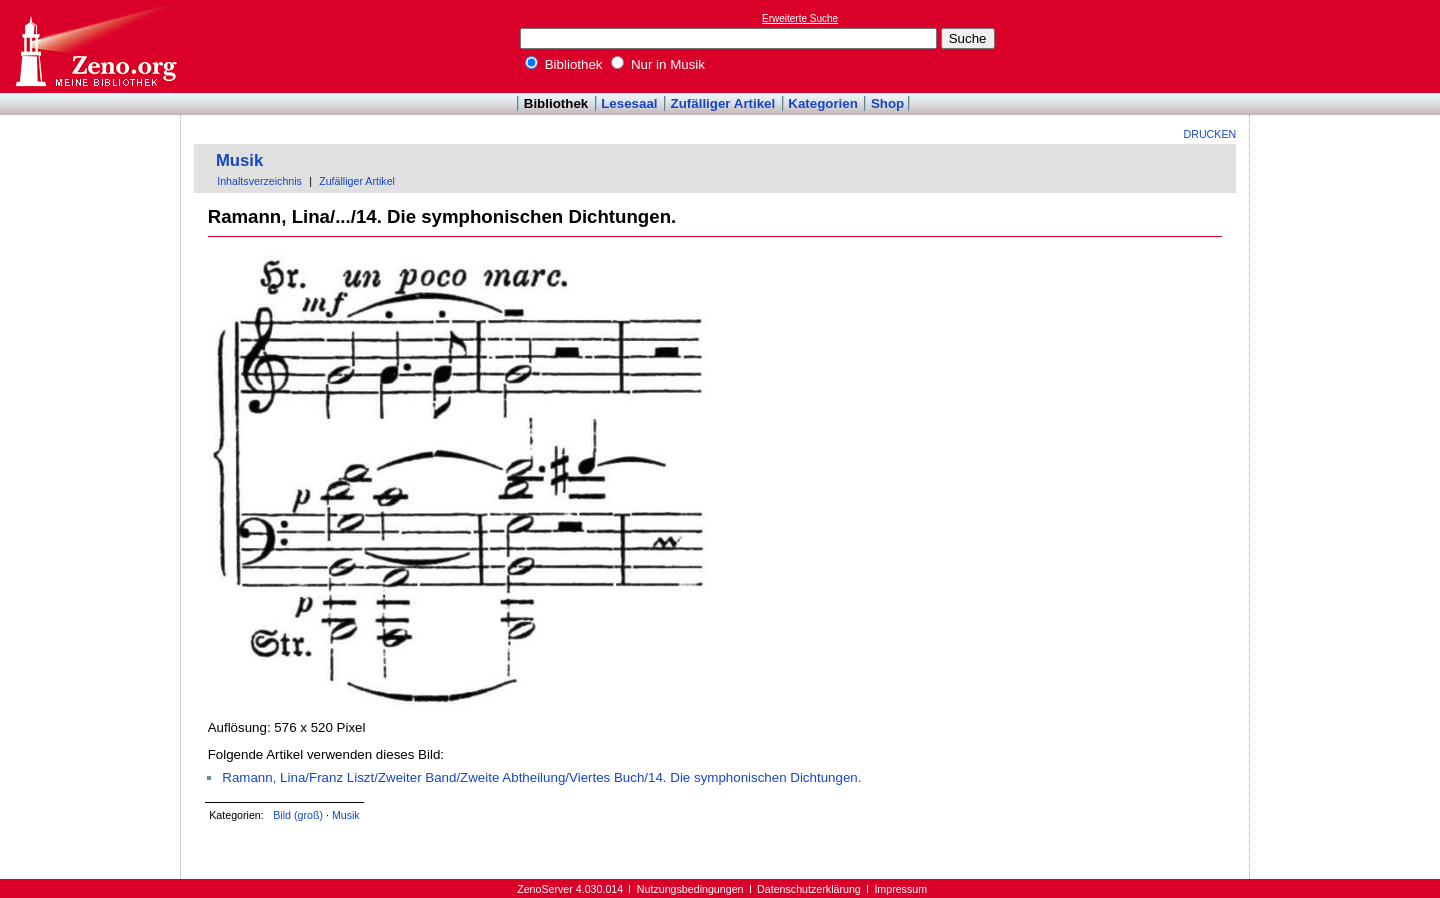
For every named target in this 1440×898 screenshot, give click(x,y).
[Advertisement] (1348, 46)
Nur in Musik (658, 64)
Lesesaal (629, 103)
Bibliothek (564, 64)
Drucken (1210, 134)
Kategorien (823, 103)
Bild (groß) (298, 815)
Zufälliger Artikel (723, 103)
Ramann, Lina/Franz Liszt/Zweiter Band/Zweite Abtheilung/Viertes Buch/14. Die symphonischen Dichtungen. (541, 777)
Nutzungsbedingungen (690, 889)
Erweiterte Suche (800, 18)
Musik (239, 160)
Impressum (900, 889)
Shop (887, 103)
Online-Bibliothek (95, 46)
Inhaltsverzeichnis (259, 181)
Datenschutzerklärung (809, 889)
